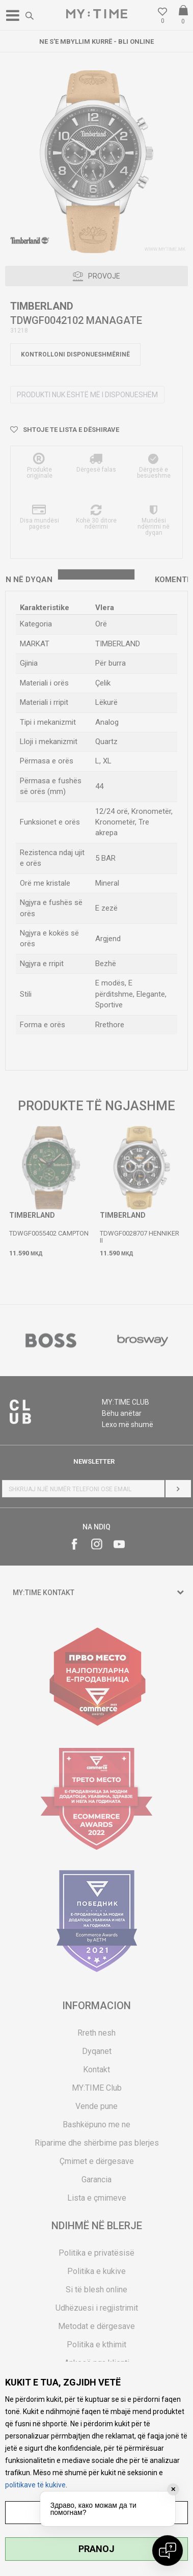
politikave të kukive (35, 2485)
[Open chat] (167, 2550)
